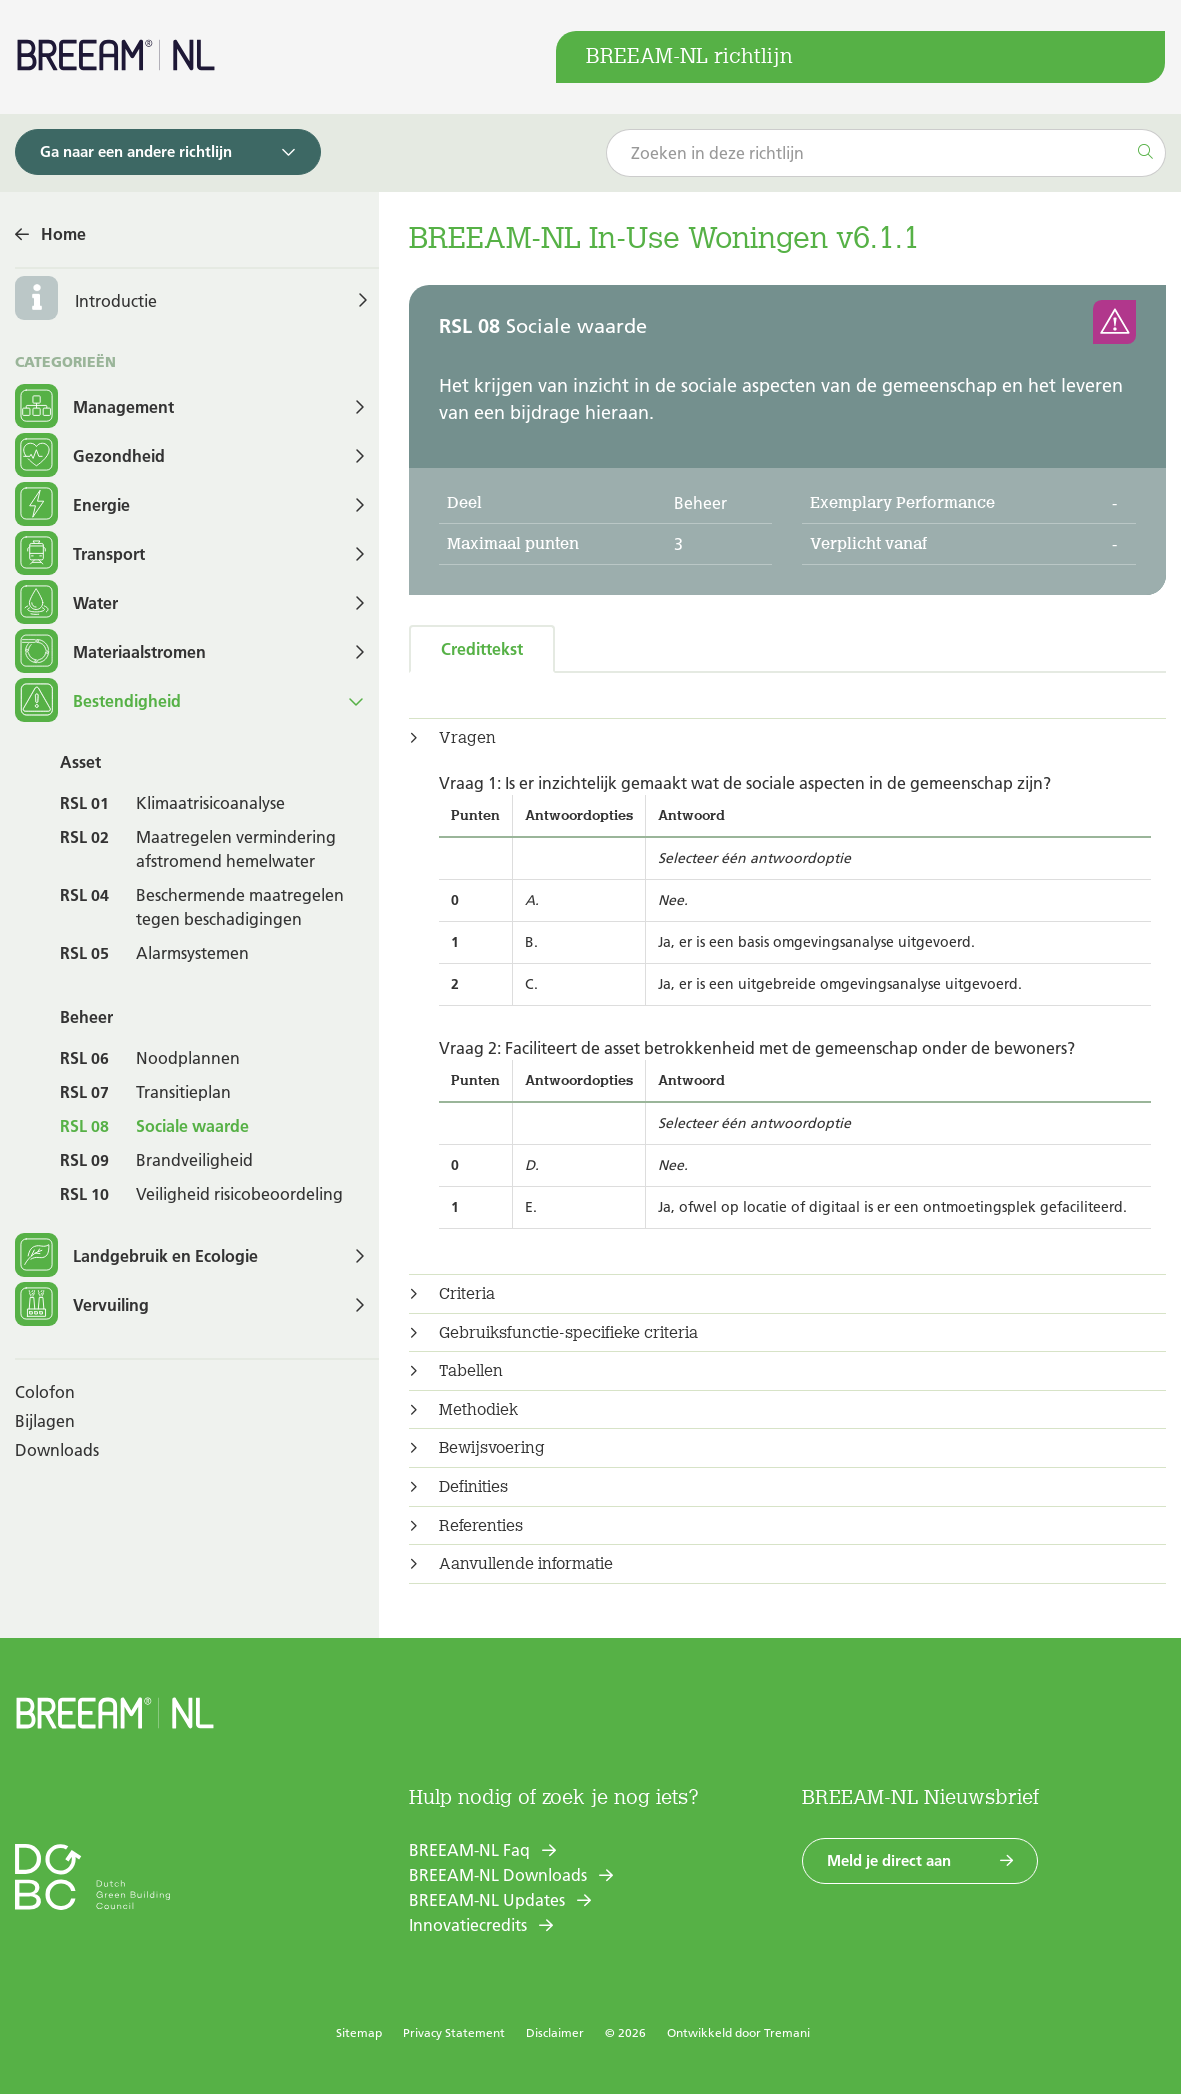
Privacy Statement (454, 2032)
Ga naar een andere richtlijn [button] (136, 151)
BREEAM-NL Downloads (498, 1875)
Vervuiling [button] (82, 1305)
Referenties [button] (481, 1526)
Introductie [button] (116, 301)
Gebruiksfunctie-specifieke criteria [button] (568, 1333)
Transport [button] (80, 554)
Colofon (45, 1392)
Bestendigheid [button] (98, 701)
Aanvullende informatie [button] (526, 1564)
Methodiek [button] (478, 1410)
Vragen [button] (467, 738)
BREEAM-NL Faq (469, 1850)
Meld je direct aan (889, 1860)
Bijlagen (45, 1421)
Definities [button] (473, 1487)
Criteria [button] (467, 1294)
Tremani (787, 2032)
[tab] (787, 738)
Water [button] (66, 603)
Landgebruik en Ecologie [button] (136, 1256)
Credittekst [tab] (482, 649)
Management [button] (94, 407)
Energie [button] (72, 505)
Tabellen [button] (471, 1371)
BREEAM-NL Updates (487, 1900)
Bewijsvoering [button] (492, 1448)
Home (63, 234)
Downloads (57, 1450)
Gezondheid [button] (90, 456)
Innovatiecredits (468, 1925)
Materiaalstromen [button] (110, 652)
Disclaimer (555, 2032)
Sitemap (359, 2032)
